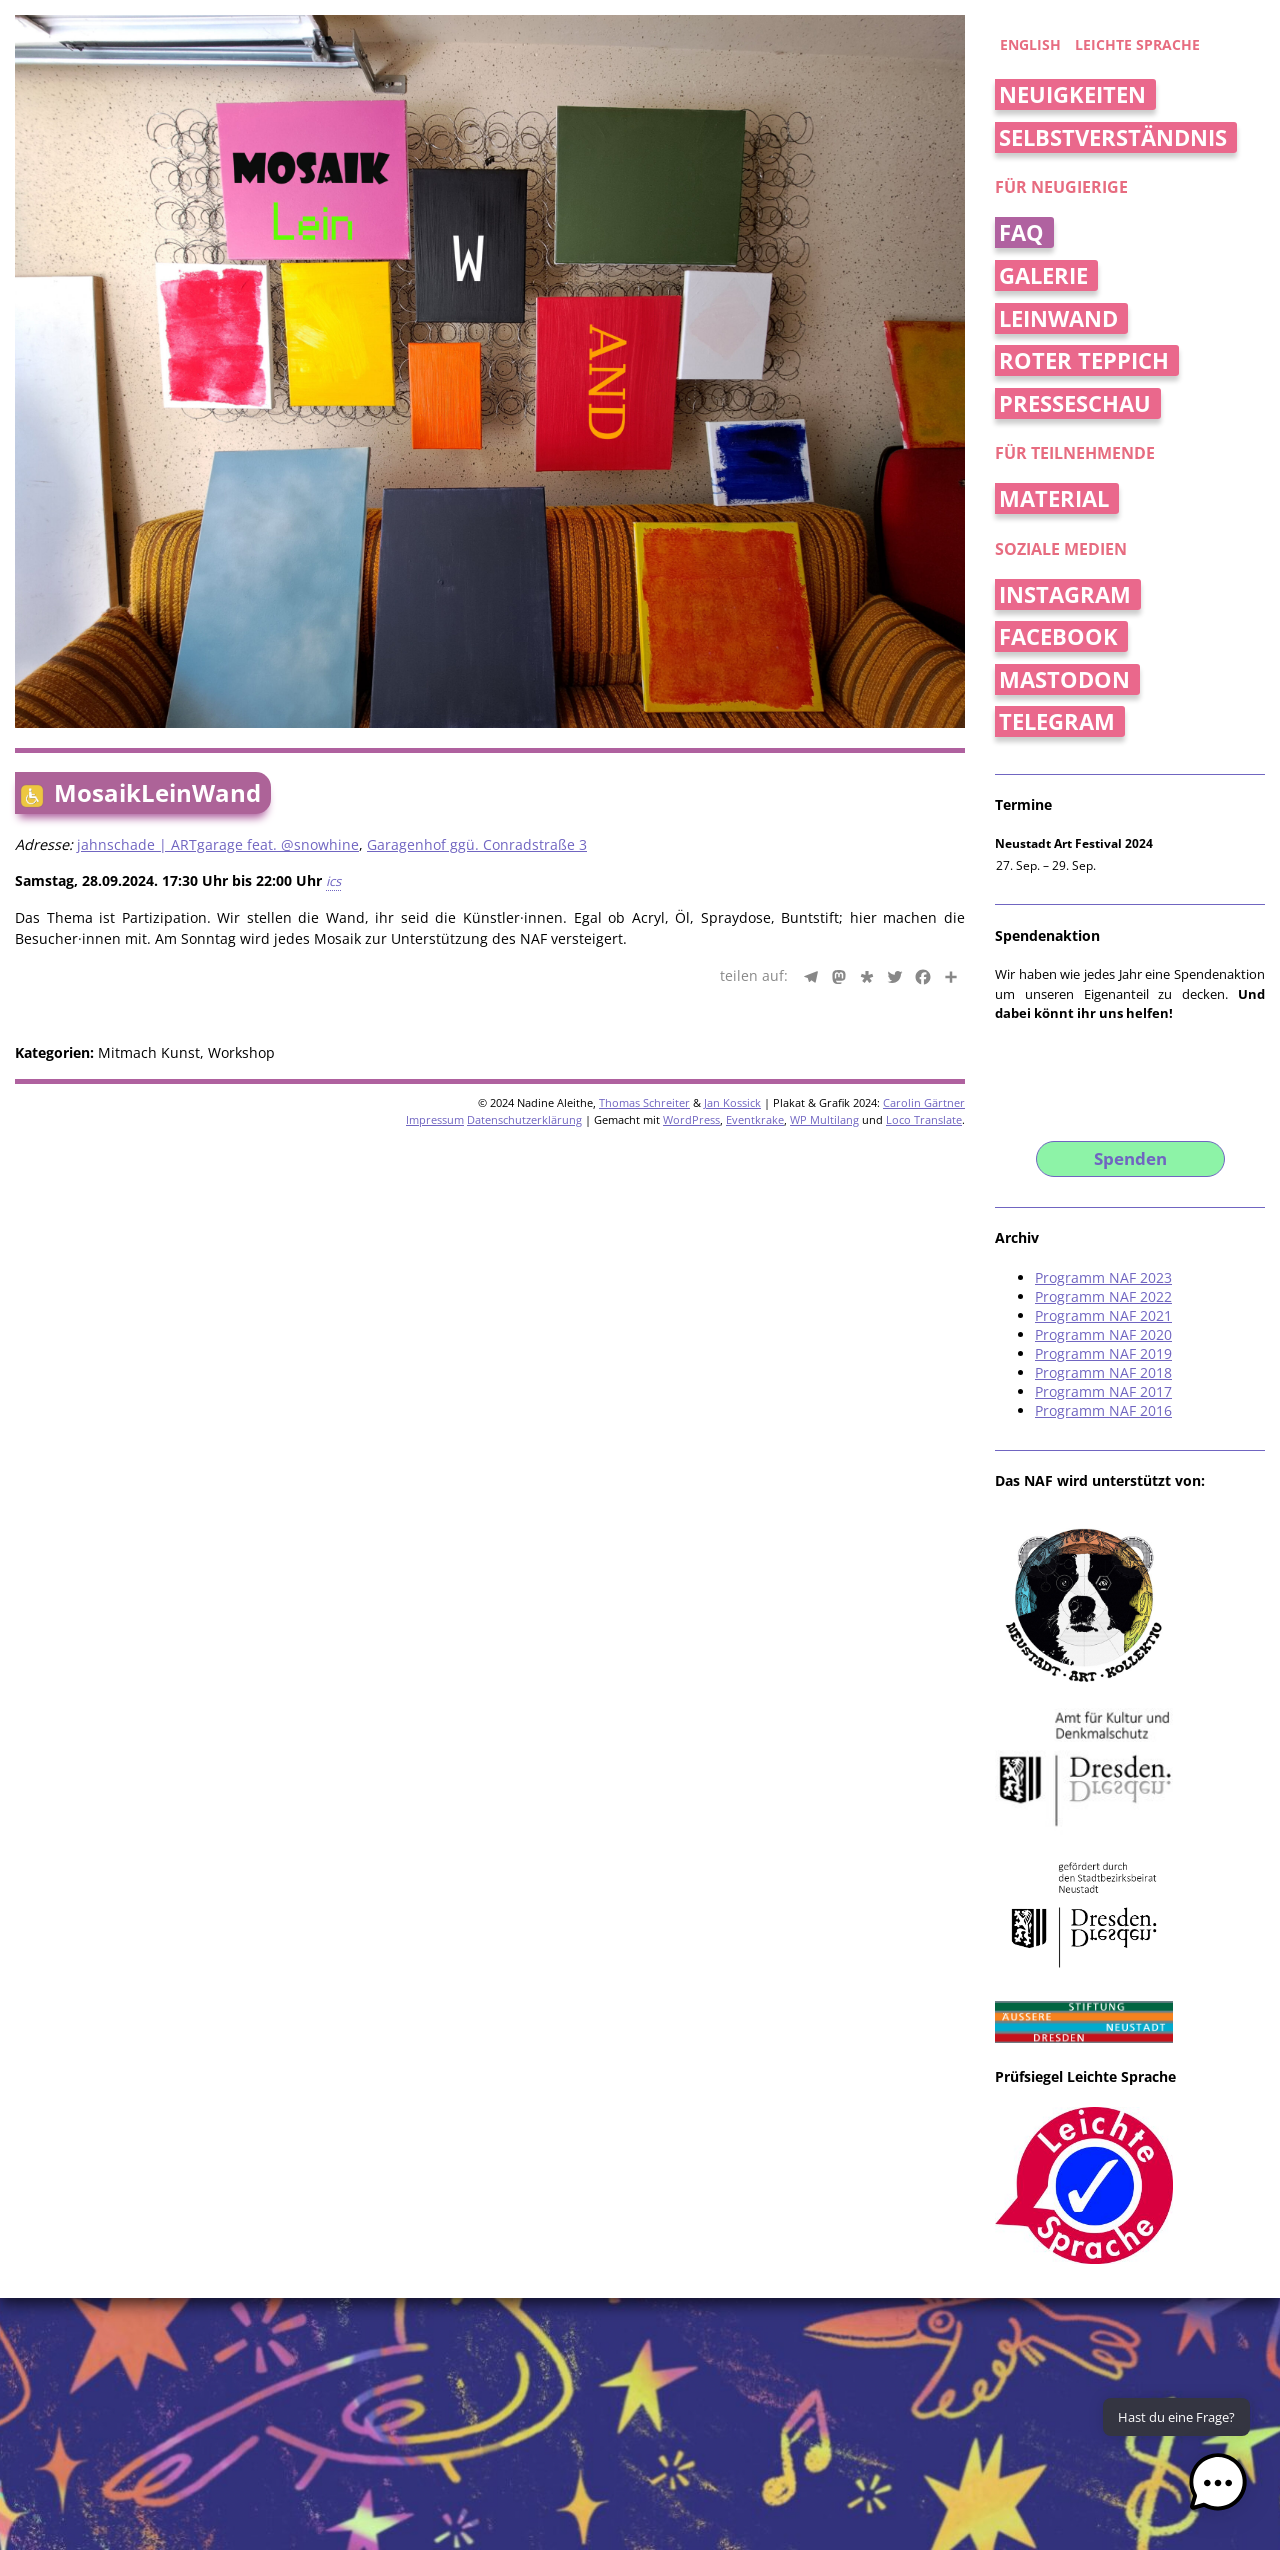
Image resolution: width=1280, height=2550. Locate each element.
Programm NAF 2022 (1103, 1296)
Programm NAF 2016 (1103, 1410)
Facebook (1058, 636)
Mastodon (1064, 679)
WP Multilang (824, 1119)
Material (1054, 498)
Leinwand (1058, 318)
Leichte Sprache (1137, 44)
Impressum (435, 1119)
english (1030, 44)
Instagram (1065, 594)
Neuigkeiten (1072, 94)
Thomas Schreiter (644, 1102)
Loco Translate (924, 1119)
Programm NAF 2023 (1103, 1277)
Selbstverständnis (1113, 137)
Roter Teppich (1084, 360)
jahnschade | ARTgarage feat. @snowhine (218, 844)
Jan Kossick (732, 1102)
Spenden (1130, 1158)
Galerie (1043, 275)
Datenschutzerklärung (524, 1119)
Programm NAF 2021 (1103, 1315)
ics (333, 881)
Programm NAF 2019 (1103, 1353)
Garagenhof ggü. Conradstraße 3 (477, 844)
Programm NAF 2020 (1103, 1334)
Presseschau (1075, 403)
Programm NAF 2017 (1103, 1391)
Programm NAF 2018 (1103, 1372)
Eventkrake (755, 1119)
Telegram (1057, 721)
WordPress (691, 1119)
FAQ (1021, 232)
